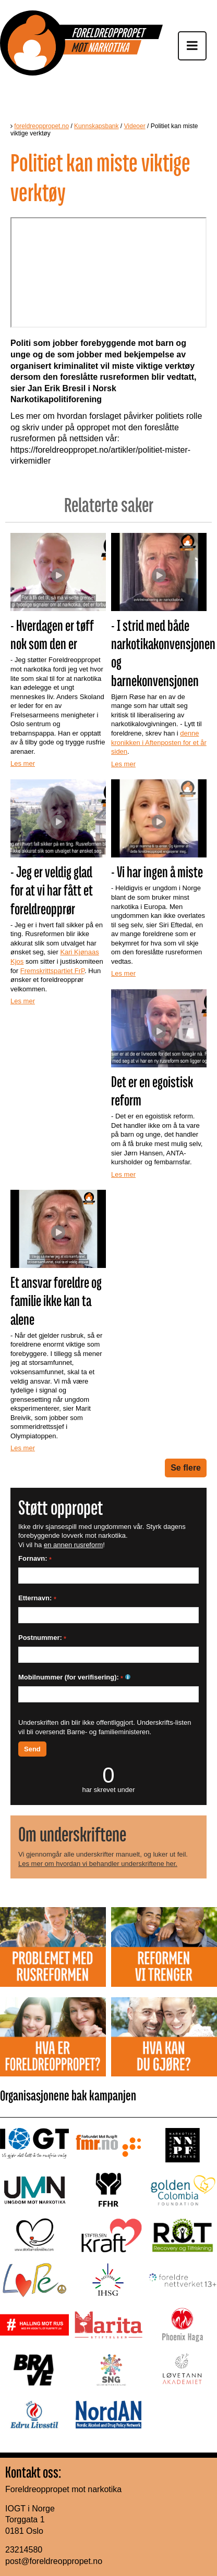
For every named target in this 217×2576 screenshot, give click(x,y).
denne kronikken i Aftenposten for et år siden (159, 742)
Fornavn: (35, 1558)
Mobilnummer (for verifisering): (74, 1677)
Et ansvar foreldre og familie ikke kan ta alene (56, 1300)
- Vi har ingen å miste (157, 871)
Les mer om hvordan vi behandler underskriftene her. (97, 1864)
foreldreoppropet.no (41, 126)
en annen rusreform (73, 1545)
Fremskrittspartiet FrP (52, 971)
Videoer (135, 126)
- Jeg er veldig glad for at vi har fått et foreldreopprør (51, 890)
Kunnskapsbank (96, 126)
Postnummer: (42, 1637)
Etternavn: (37, 1598)
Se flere (186, 1467)
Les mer (22, 763)
